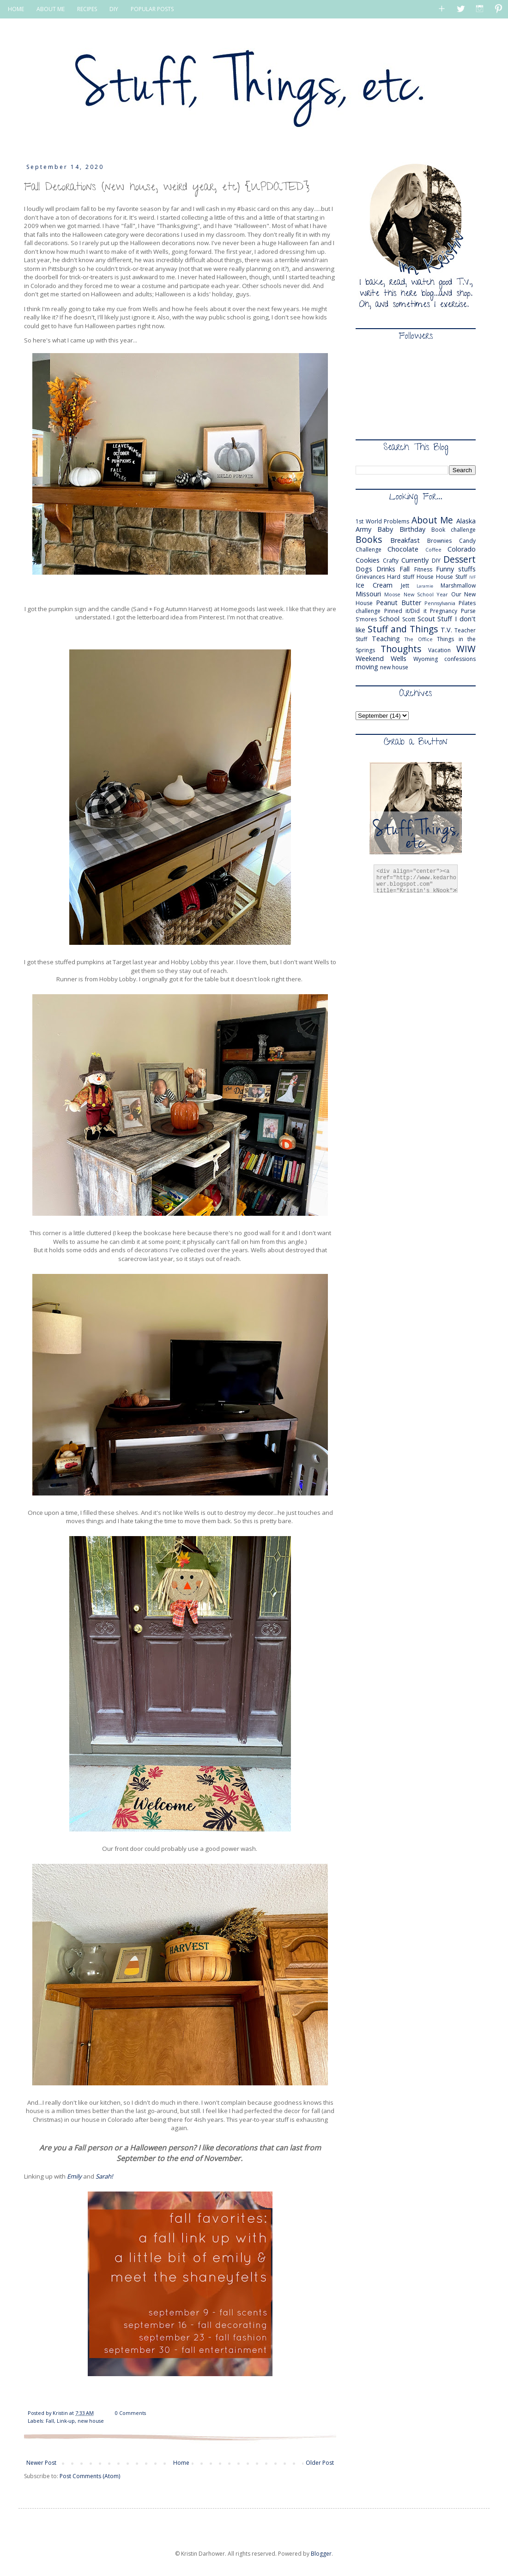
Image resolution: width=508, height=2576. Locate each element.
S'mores (366, 619)
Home (181, 2463)
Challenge (368, 549)
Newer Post (41, 2463)
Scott (408, 619)
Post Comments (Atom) (90, 2476)
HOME (16, 9)
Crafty (391, 560)
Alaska (466, 520)
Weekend (370, 658)
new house (91, 2420)
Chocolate (402, 549)
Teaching (386, 638)
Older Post (320, 2463)
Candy (467, 541)
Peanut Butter (398, 602)
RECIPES (87, 9)
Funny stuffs (456, 568)
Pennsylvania (439, 603)
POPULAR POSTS (152, 9)
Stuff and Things (403, 629)
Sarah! (104, 2176)
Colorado (462, 549)
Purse (468, 611)
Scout (426, 618)
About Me (432, 520)
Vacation (439, 650)
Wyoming (425, 659)
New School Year (426, 594)
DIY (113, 9)
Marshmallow (458, 585)
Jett (405, 585)
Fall (50, 2420)
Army (363, 529)
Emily (74, 2176)
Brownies (439, 541)
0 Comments (130, 2412)
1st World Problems (382, 521)
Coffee (433, 549)
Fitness (423, 569)
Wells (398, 658)
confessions (460, 659)
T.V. (446, 629)
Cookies (368, 560)
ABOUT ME (50, 9)
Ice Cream (374, 585)
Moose (392, 594)
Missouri (368, 593)
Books (369, 539)
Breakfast (405, 540)
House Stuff (451, 577)
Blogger (321, 2554)
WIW (466, 648)
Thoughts (401, 648)
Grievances (370, 577)
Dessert (459, 559)
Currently (415, 560)
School (389, 618)
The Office (419, 639)
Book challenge (453, 530)
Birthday (412, 529)
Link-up (66, 2420)
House (425, 577)
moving (367, 666)
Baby (385, 529)
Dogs (364, 568)
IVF (472, 577)
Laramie (425, 586)
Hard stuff (400, 577)
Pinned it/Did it (405, 611)
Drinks (385, 568)
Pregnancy (443, 611)
